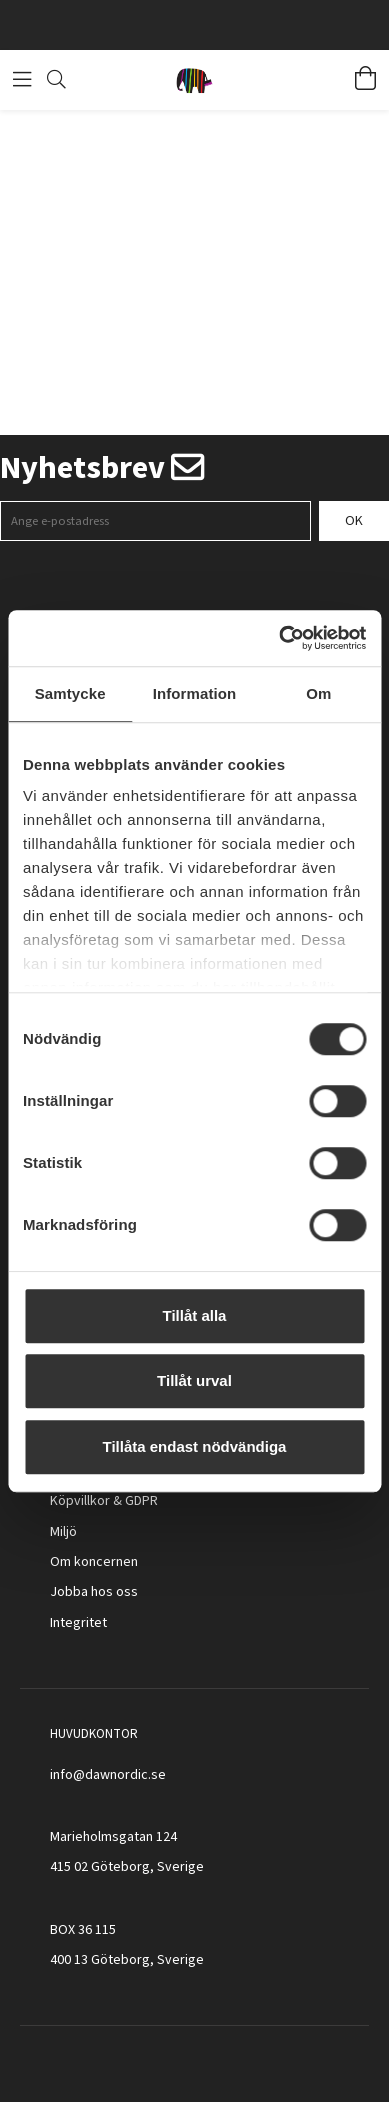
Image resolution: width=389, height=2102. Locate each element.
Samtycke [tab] (70, 693)
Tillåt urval (194, 1380)
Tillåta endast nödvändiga (195, 1446)
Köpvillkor (80, 1501)
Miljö (63, 1532)
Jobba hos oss (94, 1592)
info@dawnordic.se (108, 1775)
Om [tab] (318, 693)
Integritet (78, 1623)
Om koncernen (94, 1562)
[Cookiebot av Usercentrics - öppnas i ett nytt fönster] (279, 638)
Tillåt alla (195, 1315)
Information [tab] (195, 693)
